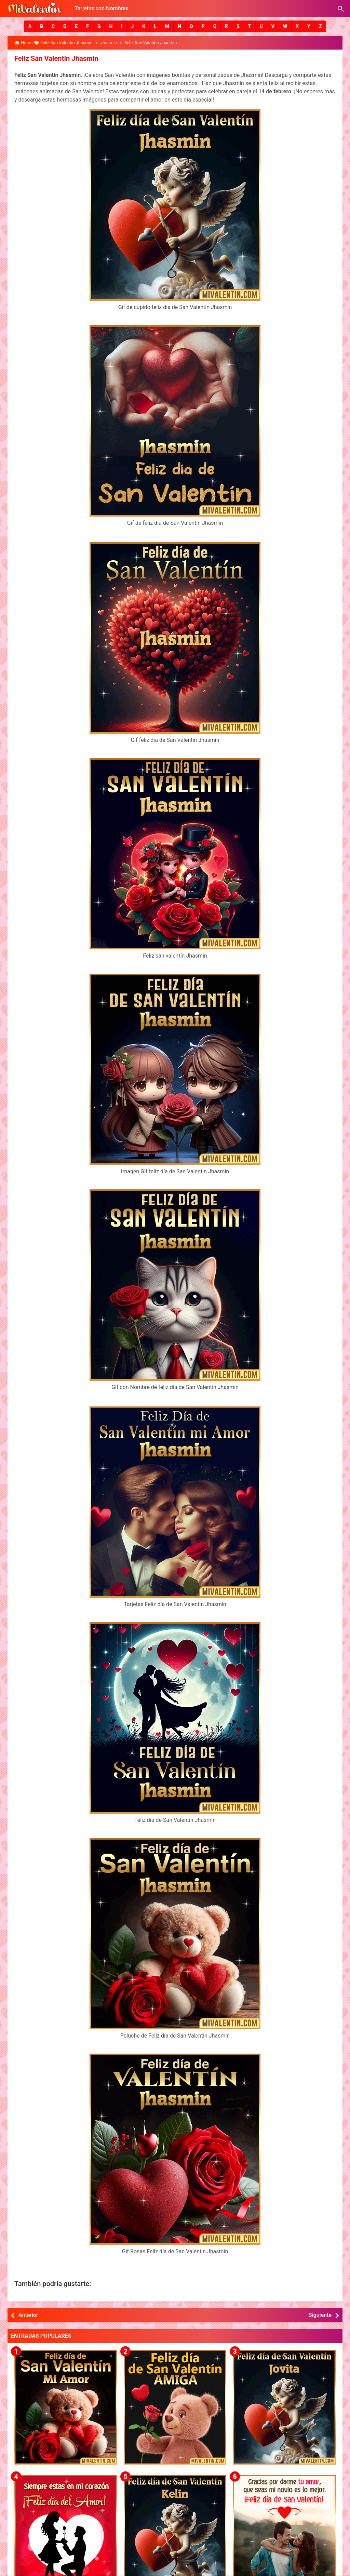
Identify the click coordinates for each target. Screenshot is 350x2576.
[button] (30, 26)
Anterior (28, 2315)
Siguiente (320, 2315)
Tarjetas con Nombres (102, 8)
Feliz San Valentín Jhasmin (55, 58)
